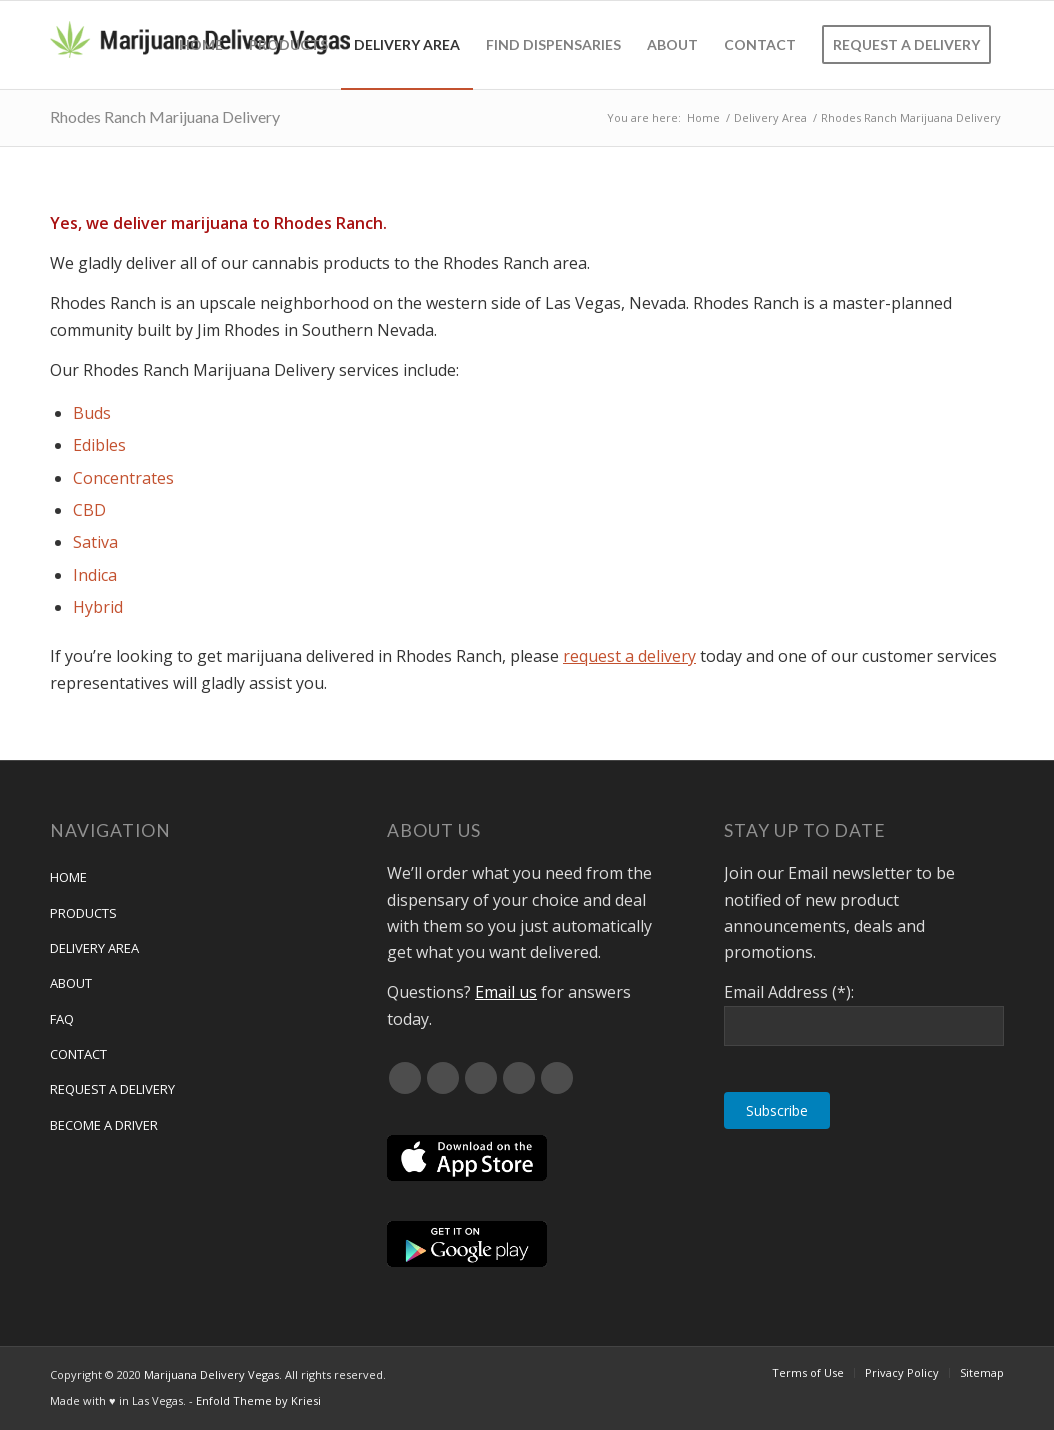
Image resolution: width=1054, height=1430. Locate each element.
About (71, 983)
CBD (89, 510)
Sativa (95, 542)
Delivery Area (94, 948)
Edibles (99, 445)
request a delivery (629, 656)
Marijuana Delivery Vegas (211, 1374)
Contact (78, 1054)
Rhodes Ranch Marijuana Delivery (165, 116)
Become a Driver (104, 1125)
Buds (92, 413)
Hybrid (98, 607)
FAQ (62, 1019)
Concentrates (123, 478)
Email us (506, 992)
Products (83, 913)
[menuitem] (201, 45)
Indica (95, 575)
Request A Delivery (112, 1089)
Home (68, 877)
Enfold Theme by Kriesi (258, 1400)
